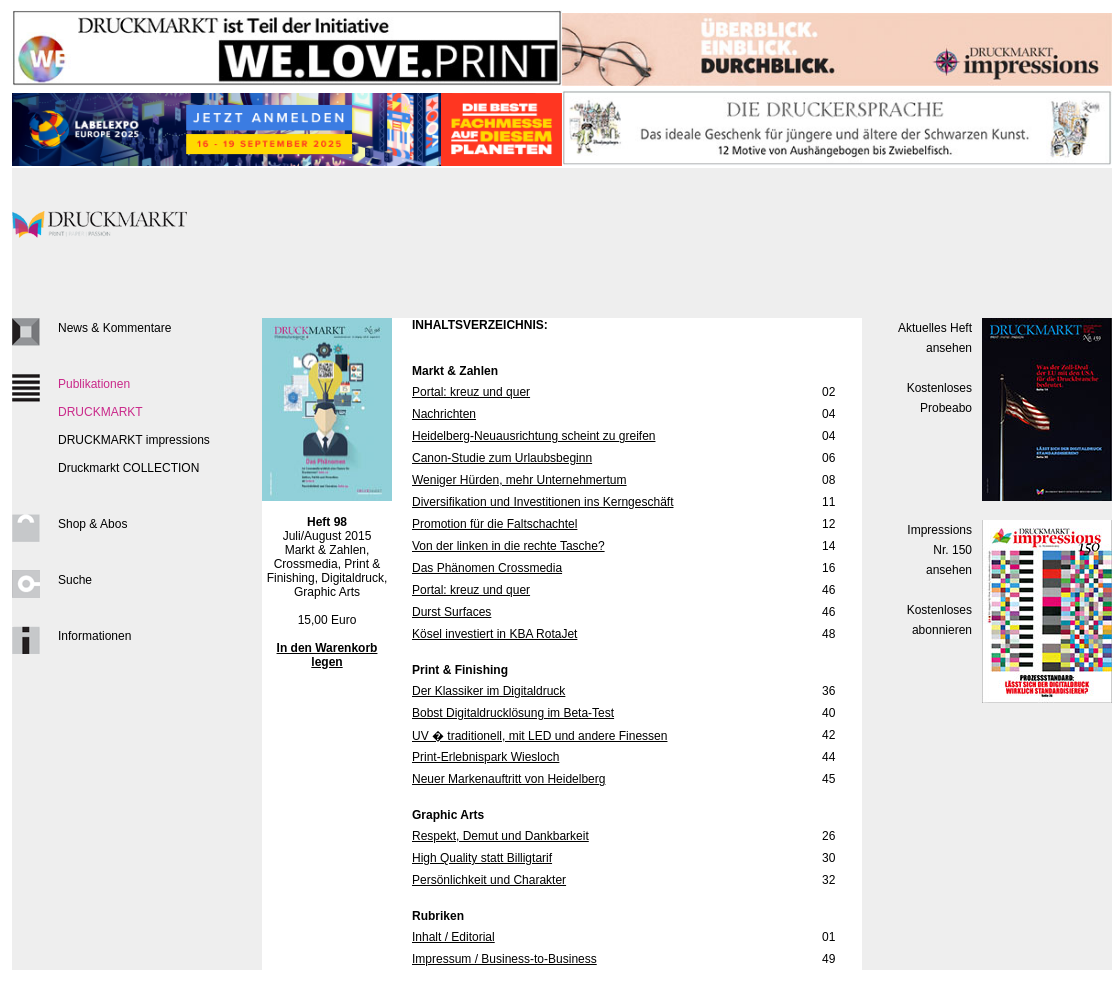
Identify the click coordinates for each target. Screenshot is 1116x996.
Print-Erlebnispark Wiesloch (485, 757)
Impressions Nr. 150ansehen (939, 550)
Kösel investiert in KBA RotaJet (494, 634)
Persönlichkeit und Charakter (489, 880)
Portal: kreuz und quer (471, 392)
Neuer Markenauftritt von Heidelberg (508, 779)
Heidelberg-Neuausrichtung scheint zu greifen (533, 436)
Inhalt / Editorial (453, 937)
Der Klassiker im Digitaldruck (488, 691)
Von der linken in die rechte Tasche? (508, 546)
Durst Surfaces (451, 612)
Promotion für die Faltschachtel (494, 524)
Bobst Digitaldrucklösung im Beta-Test (513, 713)
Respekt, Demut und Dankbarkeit (500, 836)
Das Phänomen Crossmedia (487, 568)
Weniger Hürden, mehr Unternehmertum (519, 480)
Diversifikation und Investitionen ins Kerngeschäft (542, 502)
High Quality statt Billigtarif (482, 858)
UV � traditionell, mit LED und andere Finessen (539, 736)
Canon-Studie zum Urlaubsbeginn (502, 458)
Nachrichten (444, 414)
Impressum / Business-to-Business (504, 959)
